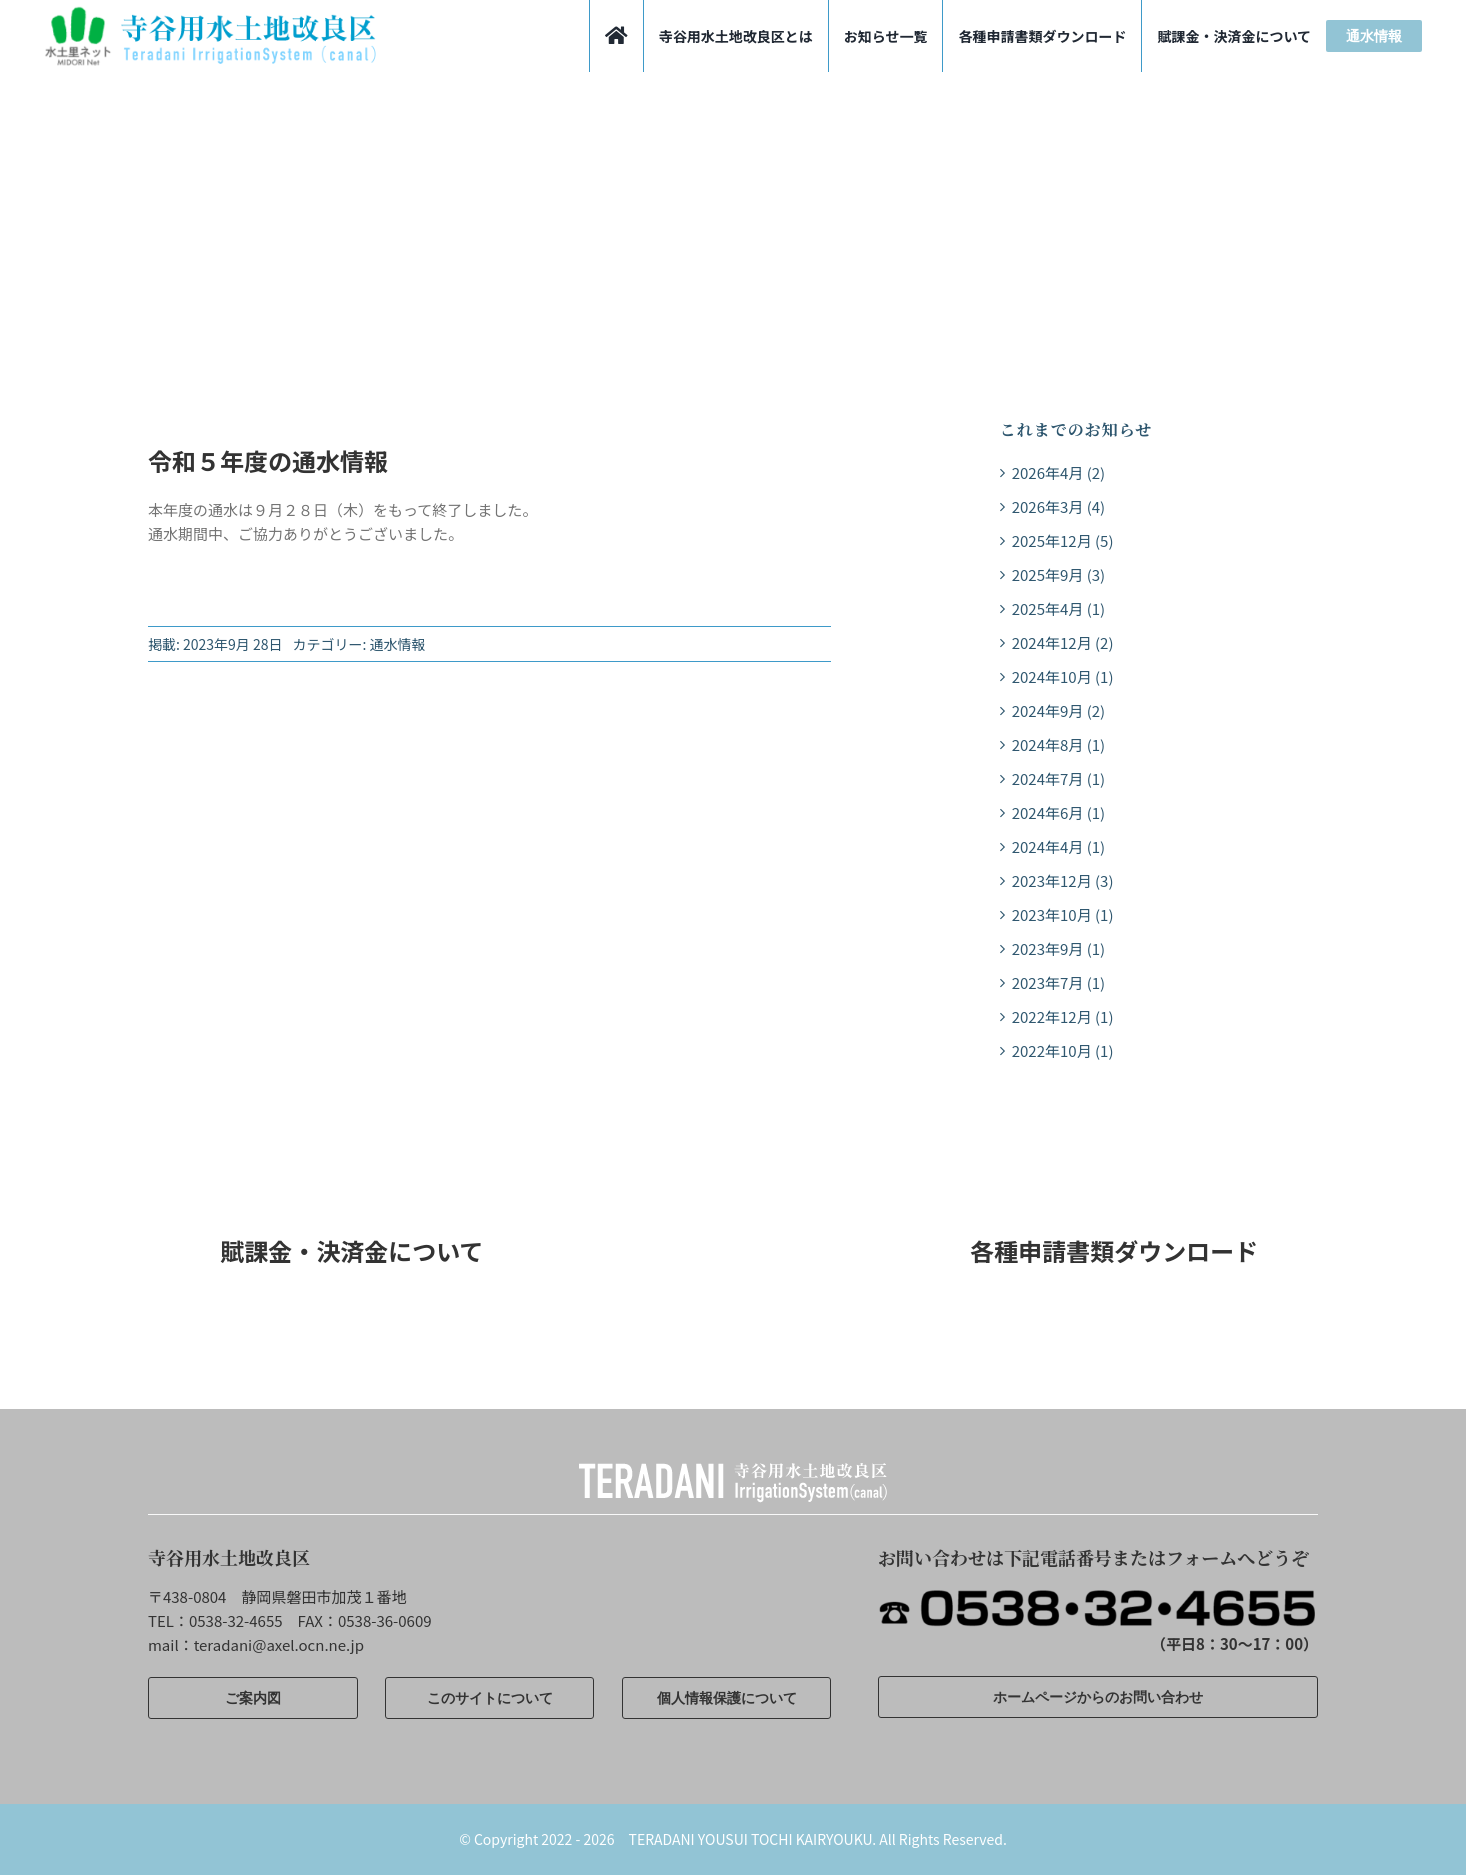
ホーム (166, 295)
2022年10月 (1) (1063, 1050)
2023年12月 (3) (1063, 880)
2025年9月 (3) (1058, 574)
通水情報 (398, 644)
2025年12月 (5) (1063, 540)
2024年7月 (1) (1058, 778)
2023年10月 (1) (1063, 914)
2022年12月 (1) (1063, 1016)
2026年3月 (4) (1058, 506)
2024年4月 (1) (1058, 846)
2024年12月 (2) (1063, 642)
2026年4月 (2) (1058, 472)
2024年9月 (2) (1058, 710)
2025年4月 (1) (1058, 608)
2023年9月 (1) (1058, 948)
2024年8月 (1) (1058, 744)
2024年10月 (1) (1063, 676)
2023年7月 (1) (1058, 982)
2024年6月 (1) (1058, 812)
